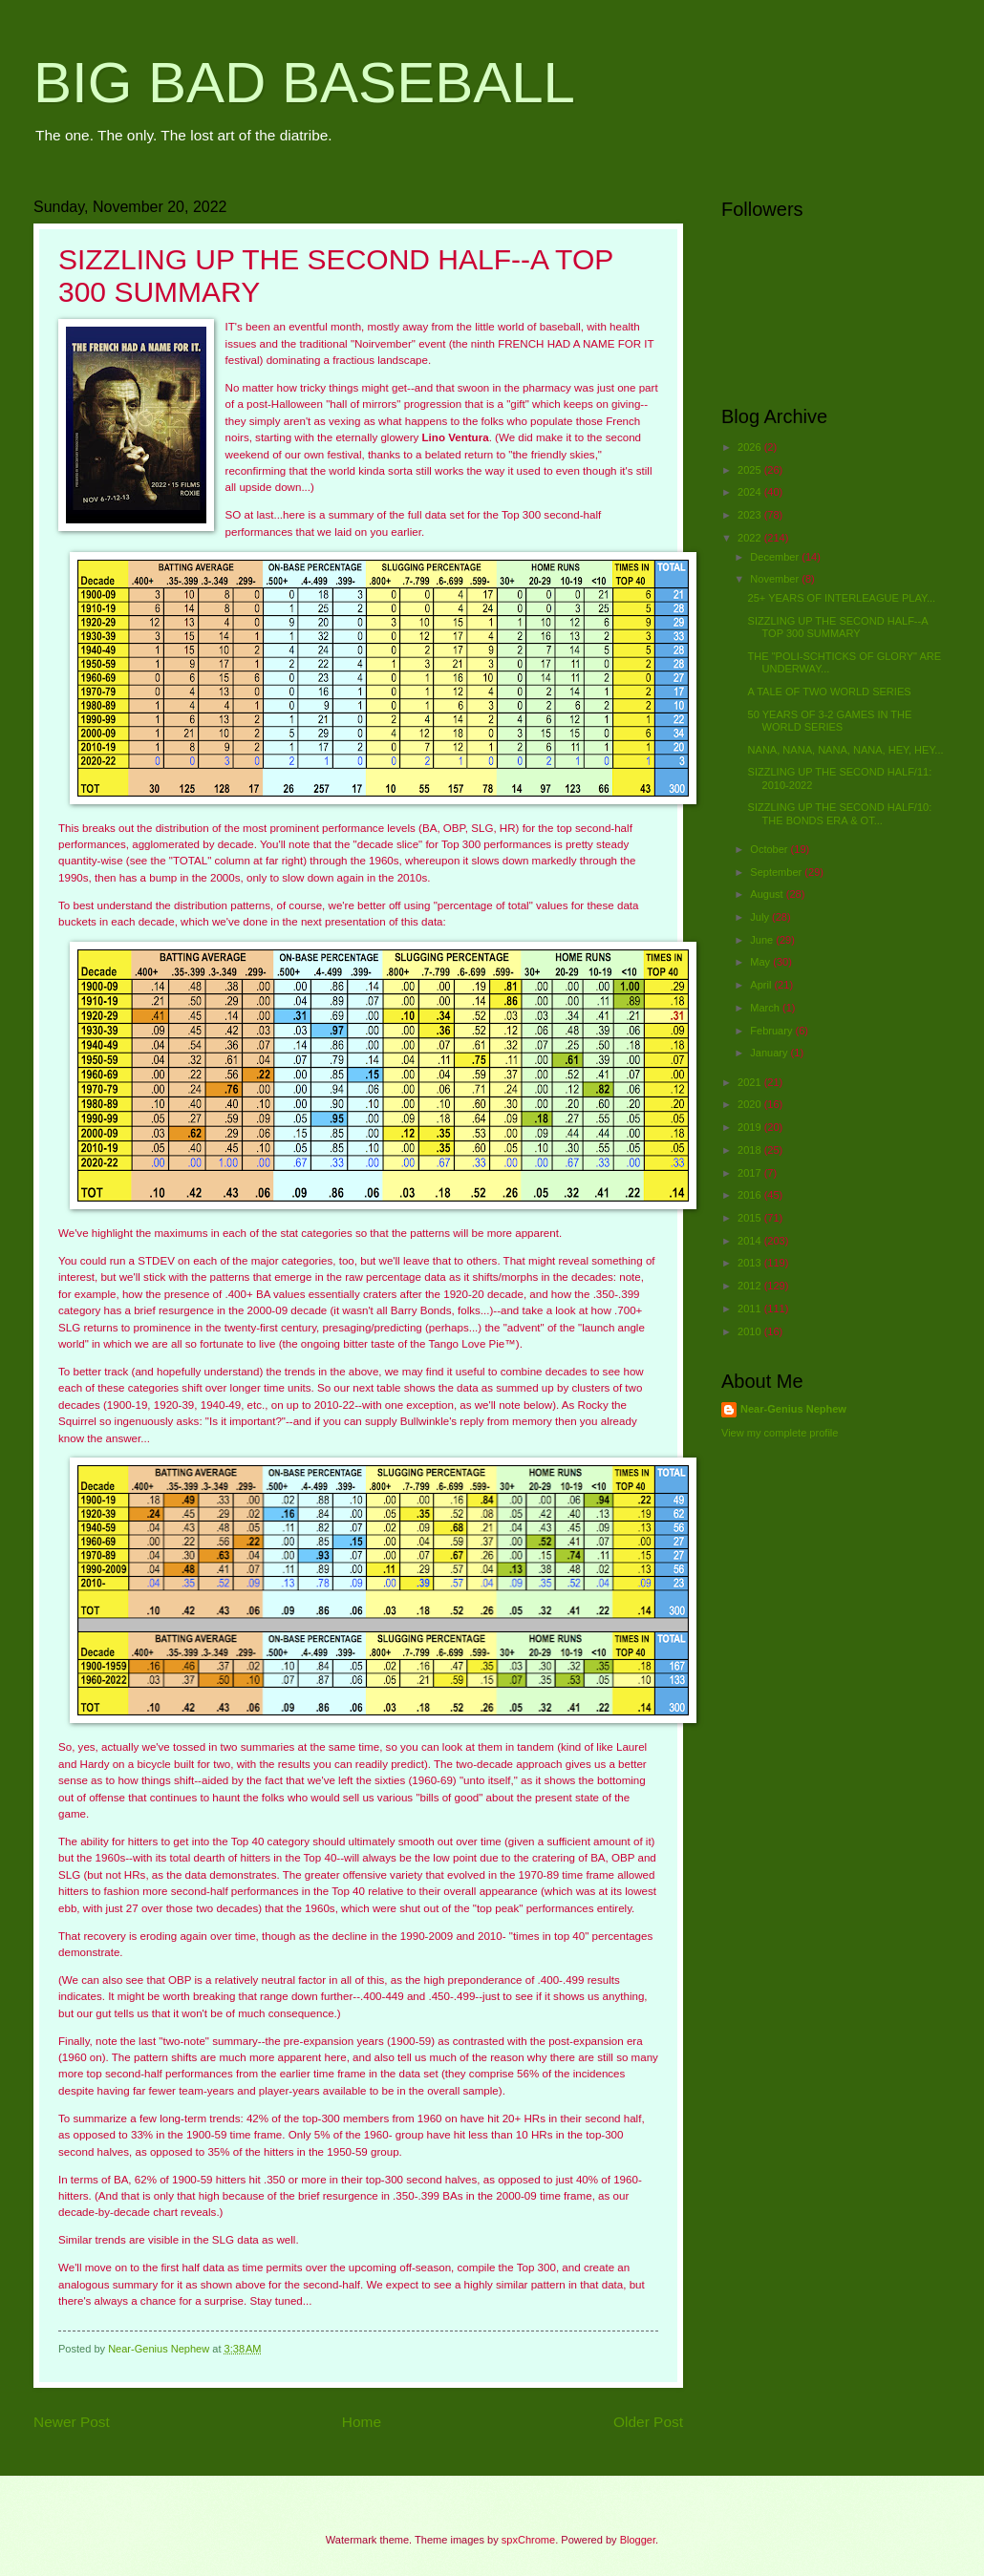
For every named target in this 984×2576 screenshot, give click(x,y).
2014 (751, 1240)
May (761, 962)
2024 (751, 492)
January (770, 1052)
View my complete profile (779, 1432)
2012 (751, 1285)
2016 (751, 1195)
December (776, 557)
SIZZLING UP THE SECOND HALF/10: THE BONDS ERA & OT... (840, 813)
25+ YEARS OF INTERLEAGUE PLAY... (842, 598)
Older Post (648, 2422)
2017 (751, 1173)
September (777, 872)
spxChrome (528, 2539)
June (763, 940)
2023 (751, 515)
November (776, 579)
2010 (751, 1331)
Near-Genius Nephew (793, 1409)
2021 (751, 1082)
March (766, 1007)
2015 (751, 1218)
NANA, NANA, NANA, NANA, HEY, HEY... (846, 750)
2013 (751, 1262)
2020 (751, 1104)
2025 (751, 470)
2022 (751, 537)
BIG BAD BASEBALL (304, 83)
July (761, 917)
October (770, 849)
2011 (751, 1308)
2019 (751, 1127)
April (762, 984)
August (767, 894)
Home (361, 2422)
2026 (751, 447)
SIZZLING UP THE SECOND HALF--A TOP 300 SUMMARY (838, 627)
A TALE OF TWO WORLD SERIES (829, 691)
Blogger (637, 2539)
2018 (751, 1150)
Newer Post (71, 2422)
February (772, 1030)
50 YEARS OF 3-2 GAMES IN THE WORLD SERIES (830, 721)
